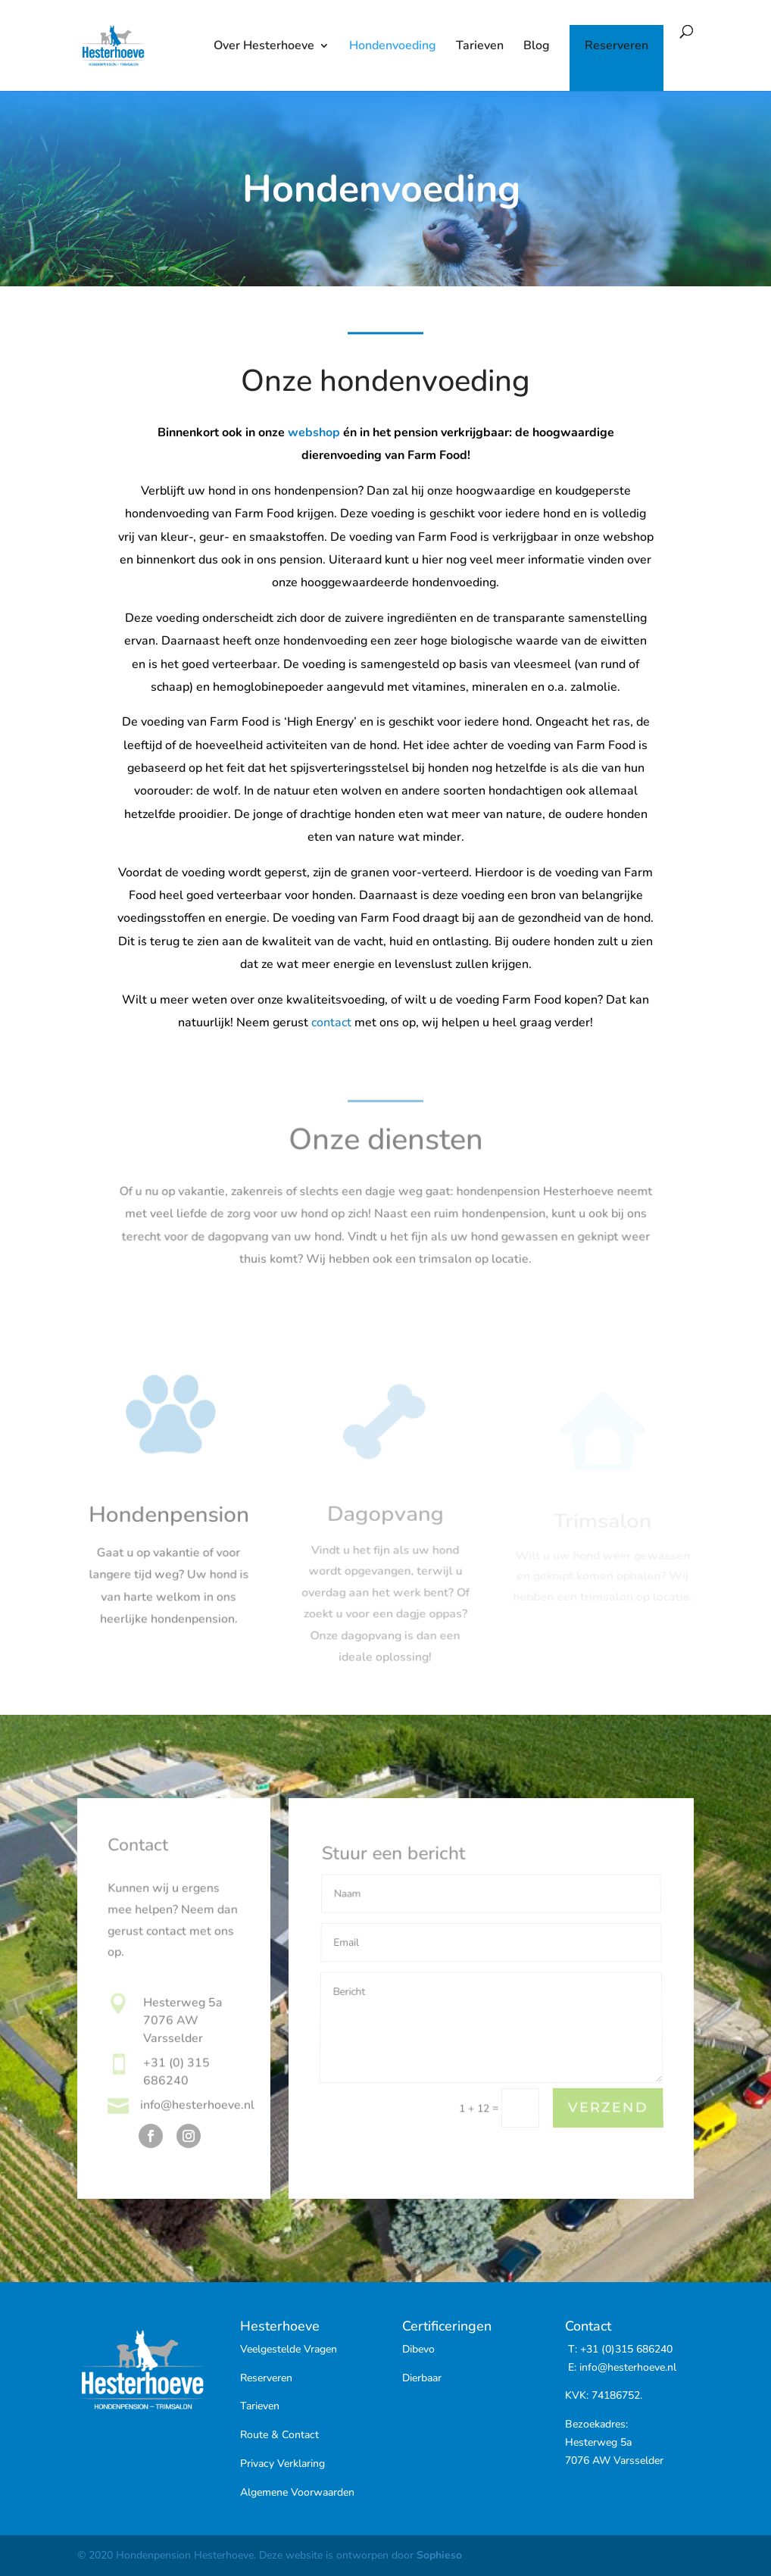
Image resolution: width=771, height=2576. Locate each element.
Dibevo (418, 2349)
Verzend (608, 2108)
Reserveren (616, 47)
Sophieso (439, 2555)
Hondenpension (168, 1522)
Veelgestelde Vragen (288, 2349)
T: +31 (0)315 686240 (619, 2349)
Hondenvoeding (392, 47)
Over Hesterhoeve (264, 47)
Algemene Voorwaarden (297, 2492)
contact (331, 1022)
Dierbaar (422, 2378)
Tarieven (480, 47)
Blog (536, 47)
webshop (314, 436)
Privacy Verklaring (282, 2463)
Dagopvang (385, 1525)
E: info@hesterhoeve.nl (620, 2367)
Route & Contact (279, 2435)
